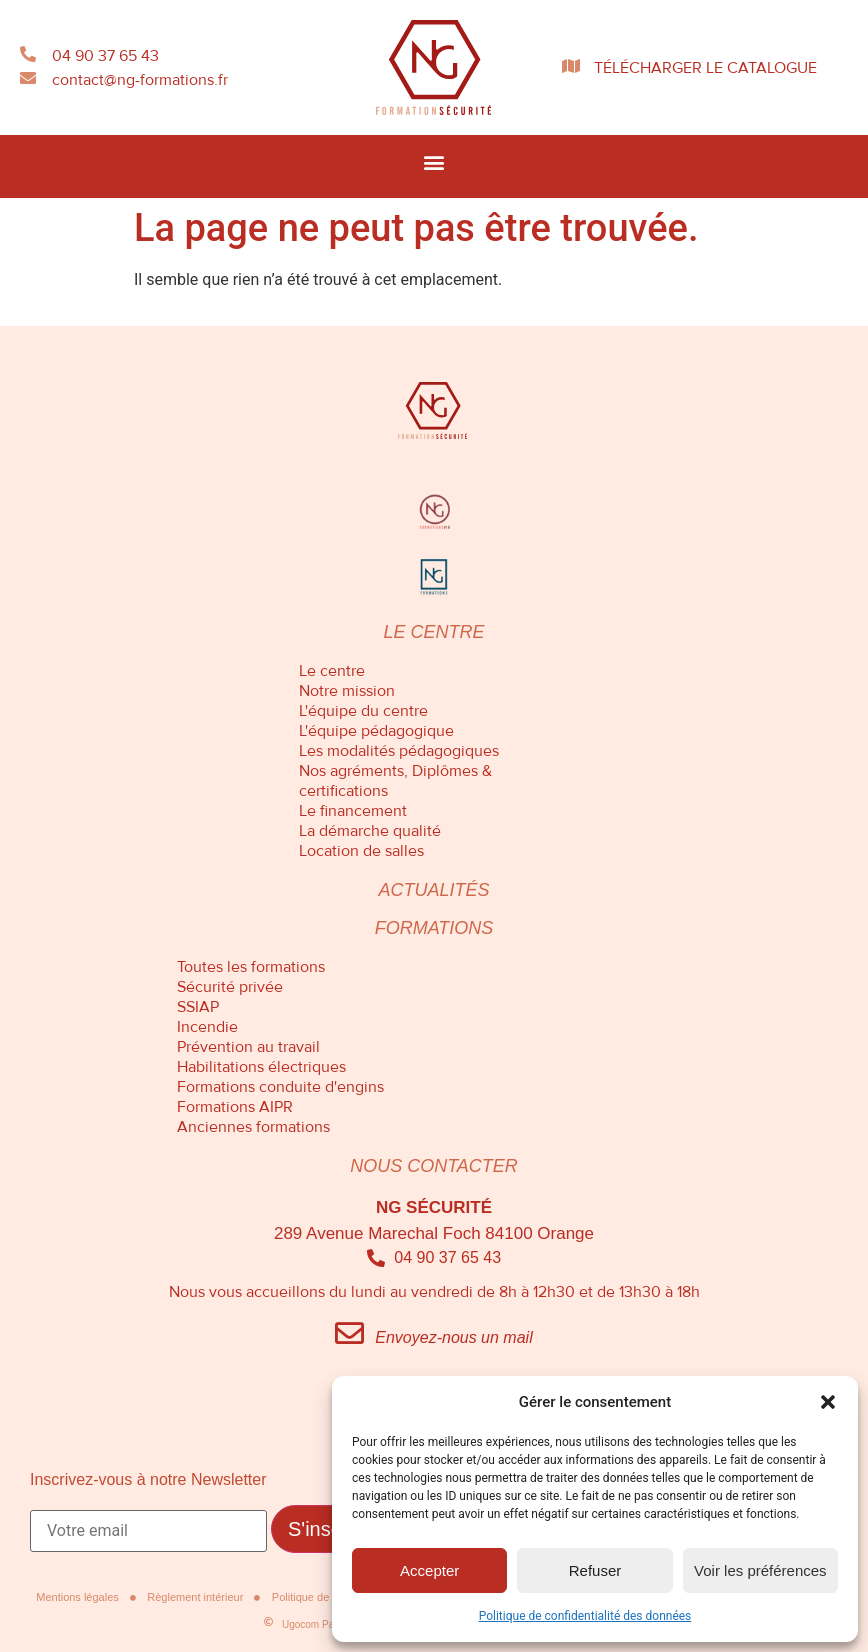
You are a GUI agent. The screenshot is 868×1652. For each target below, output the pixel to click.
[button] (828, 1402)
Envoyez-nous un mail (453, 1337)
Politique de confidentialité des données (585, 1616)
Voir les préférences (760, 1570)
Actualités (433, 890)
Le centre (433, 632)
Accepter (429, 1570)
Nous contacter (434, 1166)
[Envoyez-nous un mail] (349, 1333)
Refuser (595, 1570)
